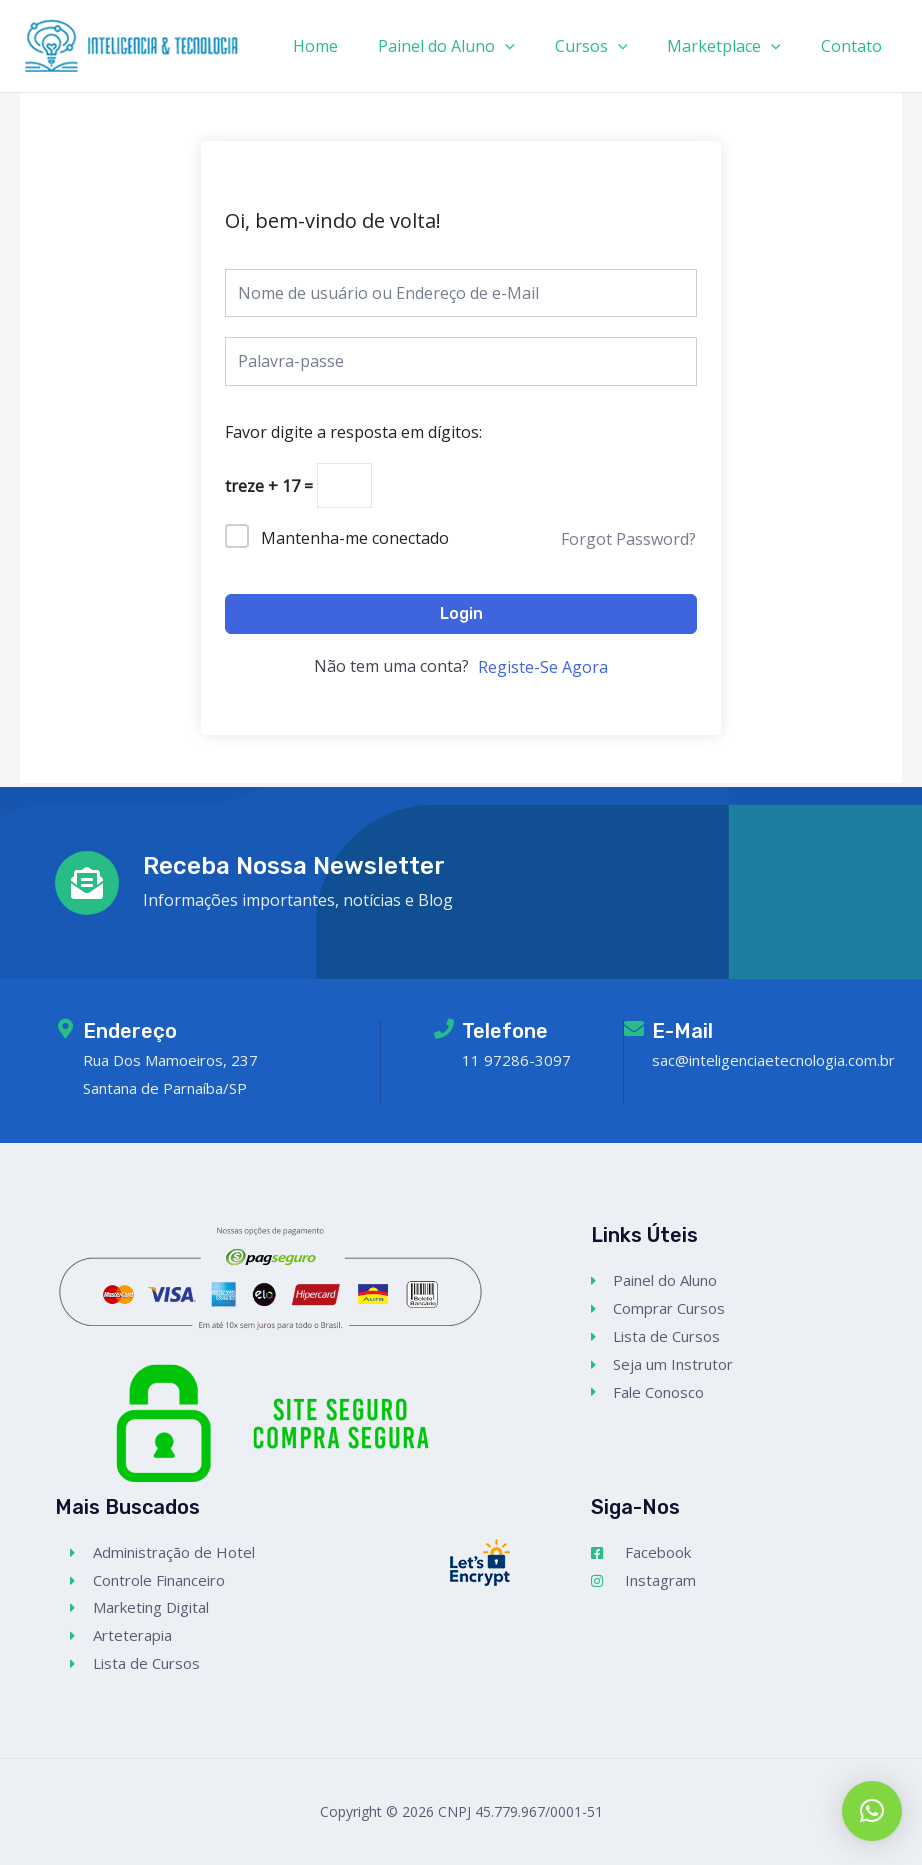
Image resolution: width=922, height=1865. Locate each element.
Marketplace (736, 46)
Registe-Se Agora (543, 671)
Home (351, 46)
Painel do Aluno (474, 46)
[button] (872, 1811)
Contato (855, 46)
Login (461, 616)
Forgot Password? (628, 542)
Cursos (611, 46)
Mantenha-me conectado (355, 541)
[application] (533, 46)
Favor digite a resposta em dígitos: (353, 432)
